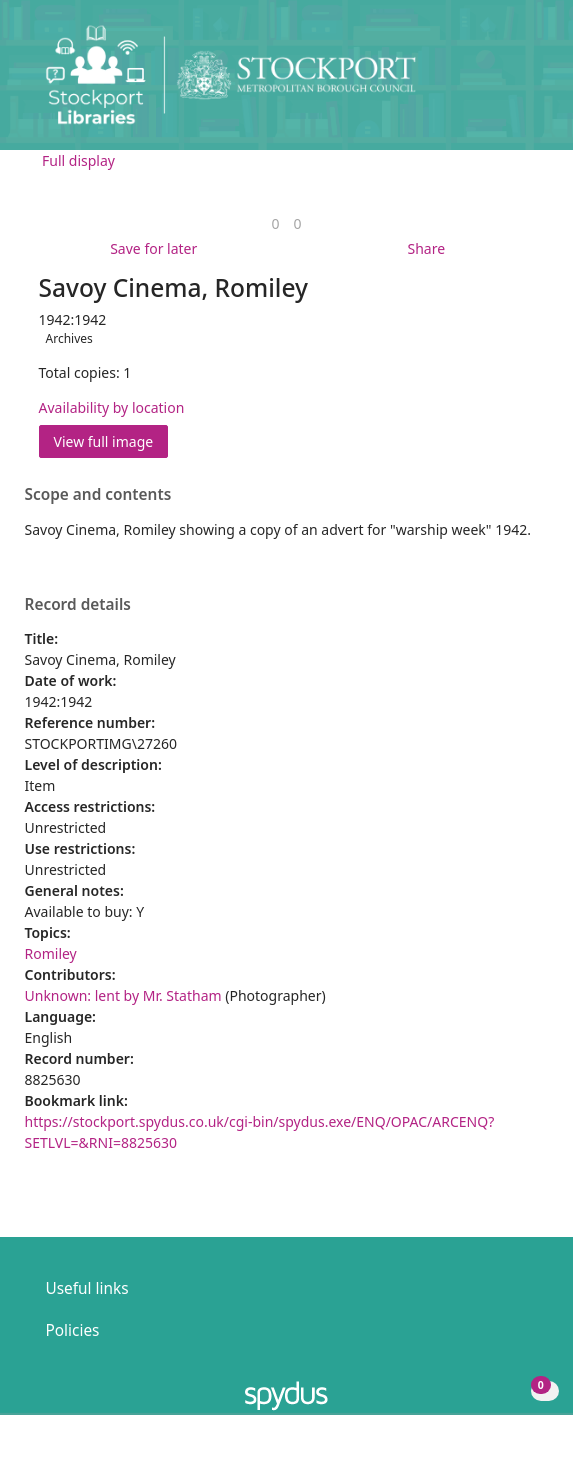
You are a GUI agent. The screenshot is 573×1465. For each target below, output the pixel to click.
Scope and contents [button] (98, 495)
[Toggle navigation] (527, 82)
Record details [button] (78, 605)
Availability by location (112, 407)
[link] (275, 223)
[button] (503, 82)
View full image (104, 441)
